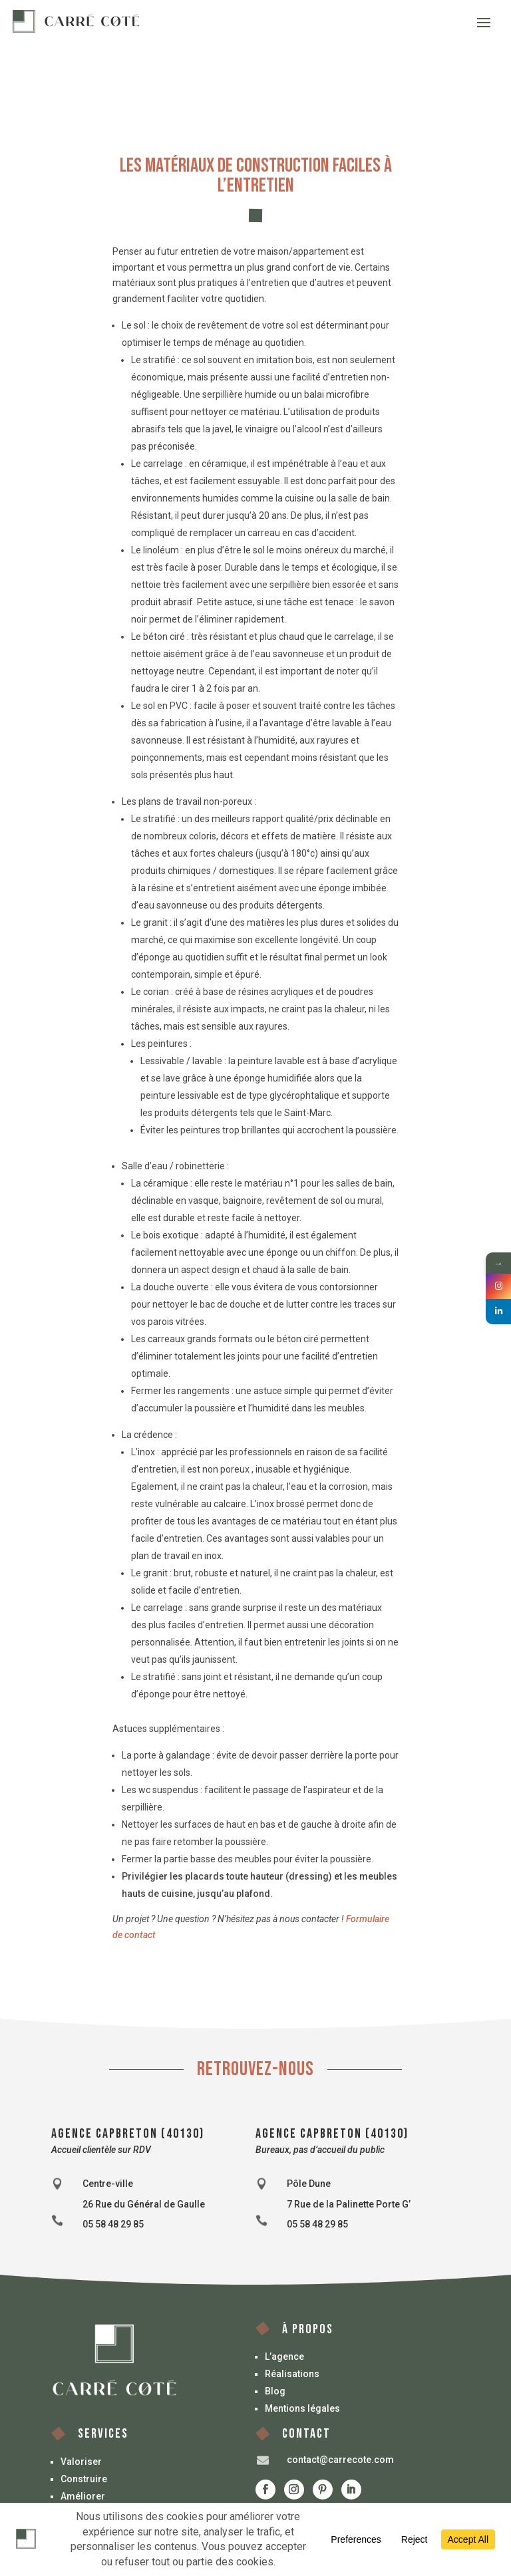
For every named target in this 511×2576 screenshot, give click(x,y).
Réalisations (292, 2373)
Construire (84, 2479)
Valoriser (81, 2461)
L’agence (284, 2356)
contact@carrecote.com (340, 2459)
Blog (275, 2391)
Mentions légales (302, 2408)
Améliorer (83, 2496)
